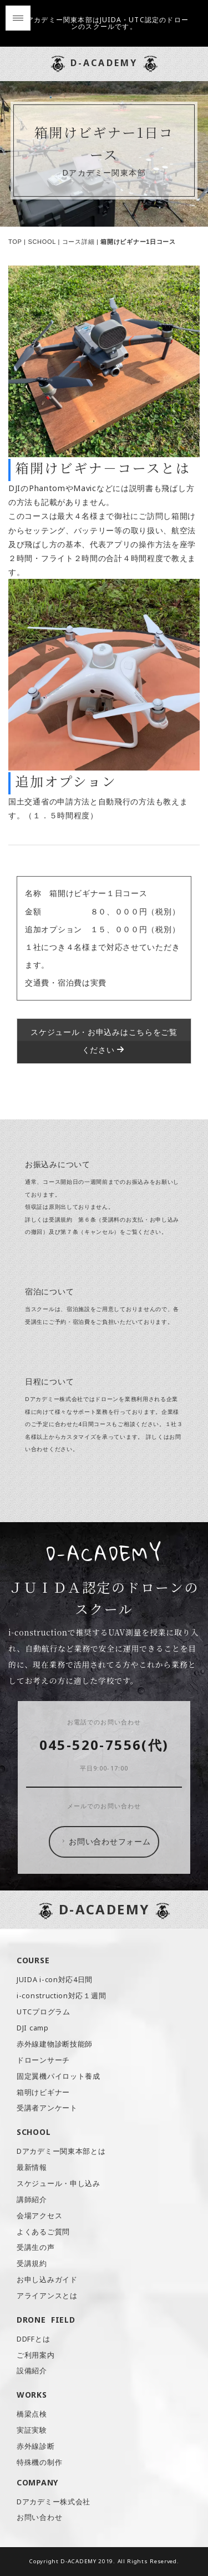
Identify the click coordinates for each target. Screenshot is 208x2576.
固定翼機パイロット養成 (58, 2076)
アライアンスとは (47, 2295)
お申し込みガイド (47, 2279)
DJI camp (33, 2028)
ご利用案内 (36, 2355)
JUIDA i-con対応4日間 (55, 1979)
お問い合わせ (39, 2517)
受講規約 (32, 2263)
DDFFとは (33, 2339)
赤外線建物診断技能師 (55, 2044)
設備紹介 (32, 2370)
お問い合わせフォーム (105, 1841)
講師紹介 (32, 2199)
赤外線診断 (36, 2446)
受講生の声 (36, 2247)
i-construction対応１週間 (61, 1995)
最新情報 (32, 2167)
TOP (15, 241)
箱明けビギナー (43, 2092)
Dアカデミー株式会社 (53, 2502)
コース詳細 (78, 241)
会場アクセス (39, 2215)
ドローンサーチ (43, 2060)
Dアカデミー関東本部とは (61, 2151)
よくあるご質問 (43, 2232)
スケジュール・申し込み (58, 2183)
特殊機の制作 (39, 2462)
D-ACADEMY (104, 63)
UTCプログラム (43, 2012)
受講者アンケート (47, 2108)
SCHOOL (41, 241)
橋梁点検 (32, 2414)
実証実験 (32, 2430)
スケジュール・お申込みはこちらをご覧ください (104, 1041)
